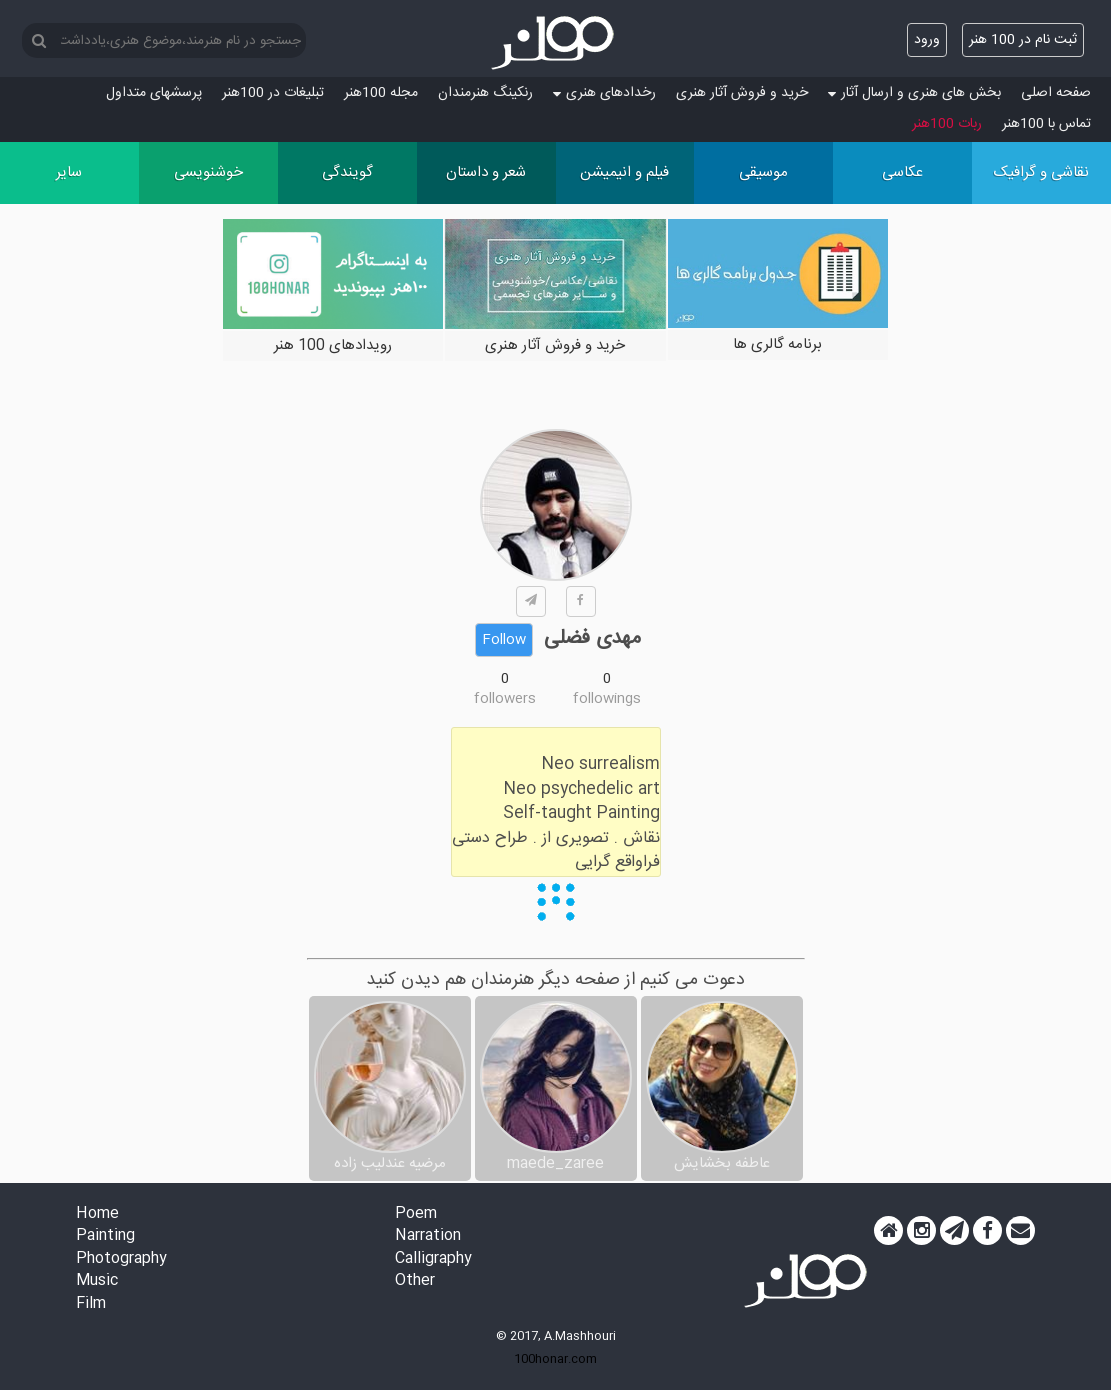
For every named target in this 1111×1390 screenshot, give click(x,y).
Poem (416, 1214)
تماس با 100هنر (1046, 124)
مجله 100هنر (381, 93)
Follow (504, 640)
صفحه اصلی (1056, 93)
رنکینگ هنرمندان (485, 93)
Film (91, 1304)
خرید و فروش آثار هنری (742, 93)
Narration (428, 1236)
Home (97, 1214)
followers (505, 699)
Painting (105, 1236)
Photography (121, 1259)
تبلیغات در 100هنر (273, 93)
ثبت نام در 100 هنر (1023, 40)
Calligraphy (433, 1259)
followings (607, 699)
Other (415, 1281)
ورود (927, 40)
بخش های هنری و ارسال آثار (914, 93)
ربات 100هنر (947, 124)
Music (97, 1281)
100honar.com (555, 1359)
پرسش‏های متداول (154, 93)
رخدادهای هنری (604, 93)
